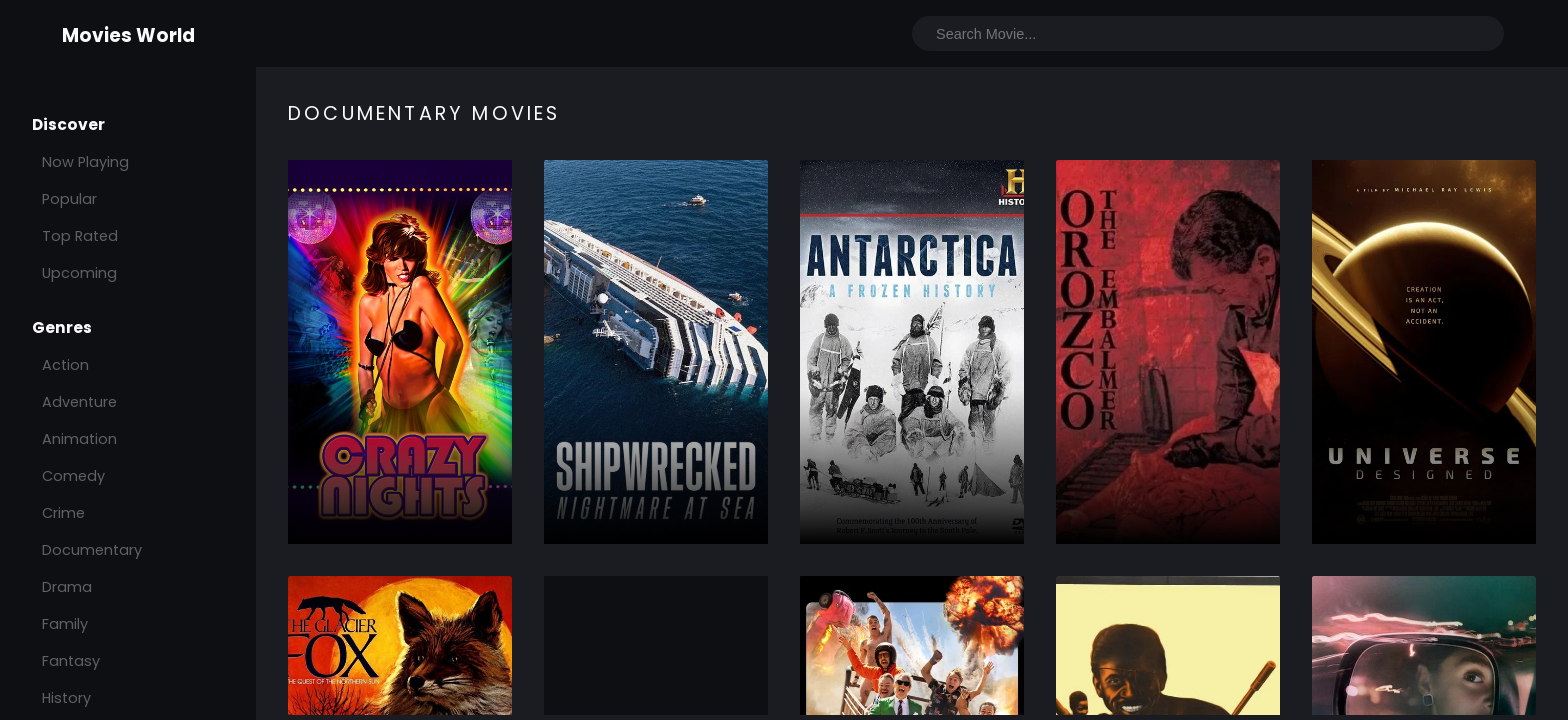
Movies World (128, 35)
